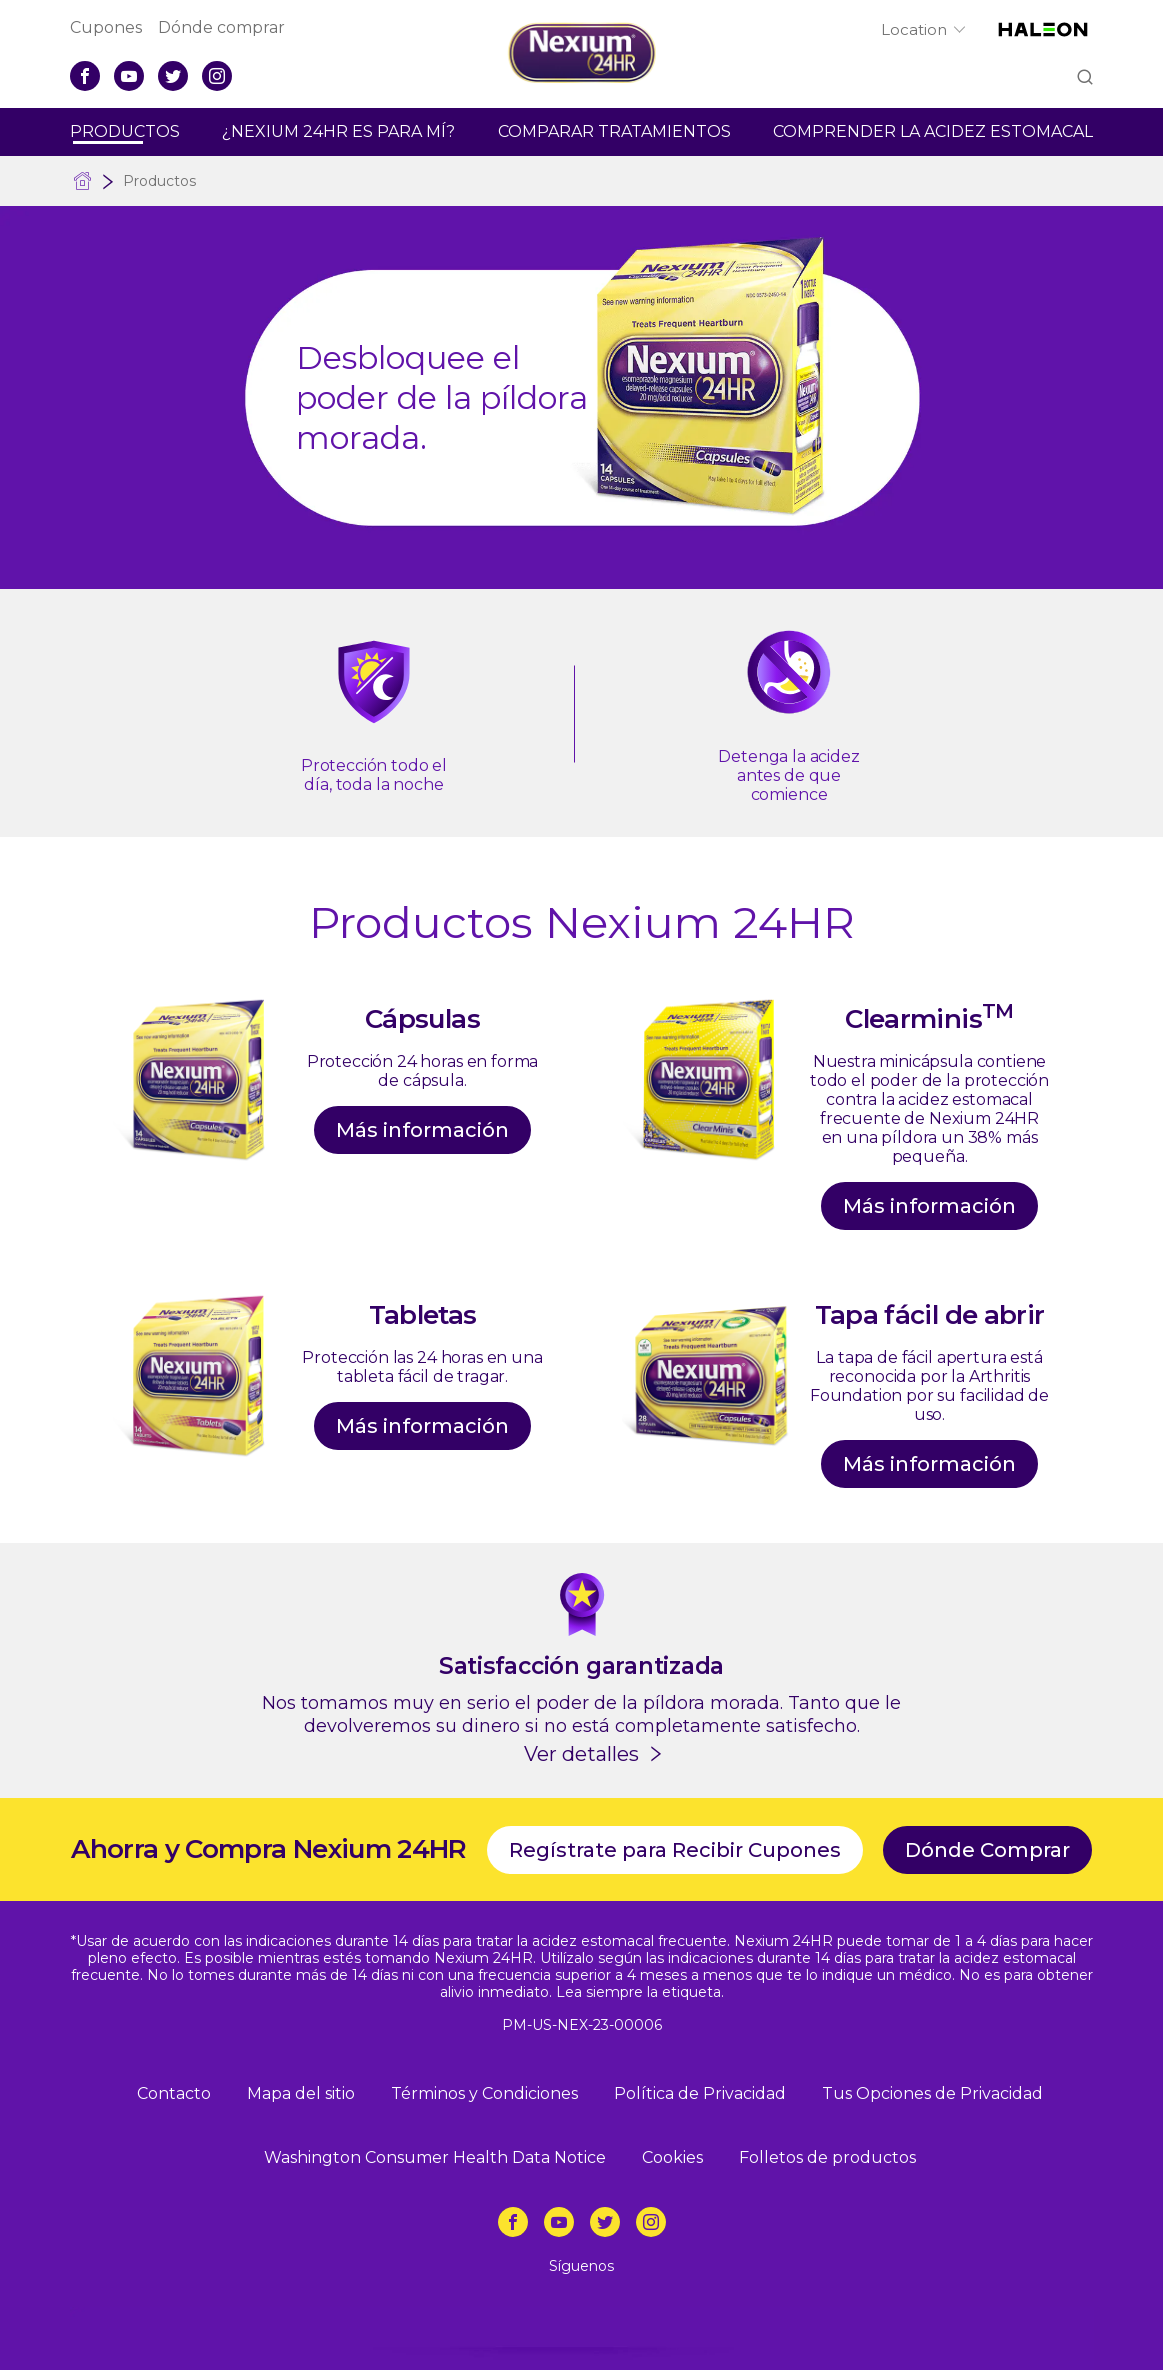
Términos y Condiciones (484, 2093)
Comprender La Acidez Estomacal (933, 131)
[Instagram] (217, 76)
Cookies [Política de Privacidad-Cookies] (672, 2157)
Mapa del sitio (301, 2093)
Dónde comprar (221, 27)
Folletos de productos (827, 2157)
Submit (1083, 78)
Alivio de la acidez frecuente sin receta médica (83, 181)
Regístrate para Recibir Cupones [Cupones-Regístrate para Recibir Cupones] (675, 1850)
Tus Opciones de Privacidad (932, 2093)
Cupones (106, 27)
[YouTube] (129, 76)
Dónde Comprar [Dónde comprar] (987, 1850)
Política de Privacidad (700, 2093)
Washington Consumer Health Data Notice (435, 2157)
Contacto (174, 2093)
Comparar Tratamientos (614, 131)
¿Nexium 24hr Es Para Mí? (338, 131)
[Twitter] (173, 76)
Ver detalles (581, 1754)
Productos (125, 131)
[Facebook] (85, 76)
